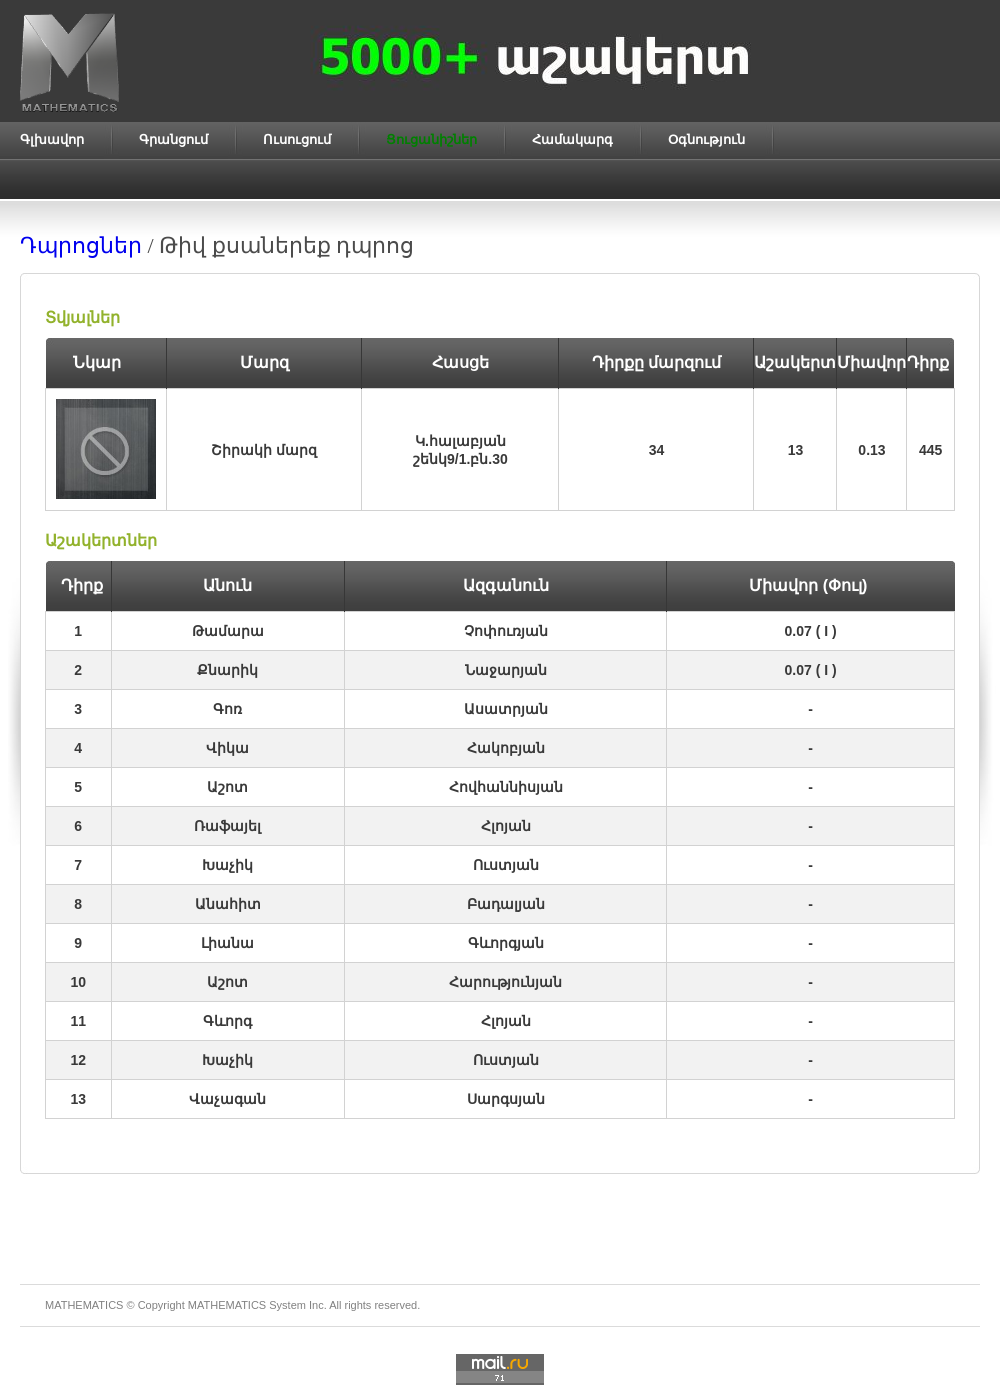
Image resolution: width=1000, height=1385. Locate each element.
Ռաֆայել (227, 826)
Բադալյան (506, 904)
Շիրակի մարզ (264, 450)
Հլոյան (506, 826)
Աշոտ (227, 787)
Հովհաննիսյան (506, 787)
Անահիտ (228, 904)
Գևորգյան (506, 943)
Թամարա (228, 631)
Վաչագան (227, 1099)
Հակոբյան (506, 748)
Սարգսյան (506, 1099)
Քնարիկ (227, 670)
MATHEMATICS (227, 1305)
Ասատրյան (506, 709)
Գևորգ (227, 1021)
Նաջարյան (506, 670)
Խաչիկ (227, 865)
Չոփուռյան (506, 631)
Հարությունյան (505, 982)
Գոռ (227, 709)
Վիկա (227, 748)
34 (657, 450)
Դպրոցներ (81, 245)
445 (930, 450)
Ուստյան (506, 865)
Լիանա (227, 943)
